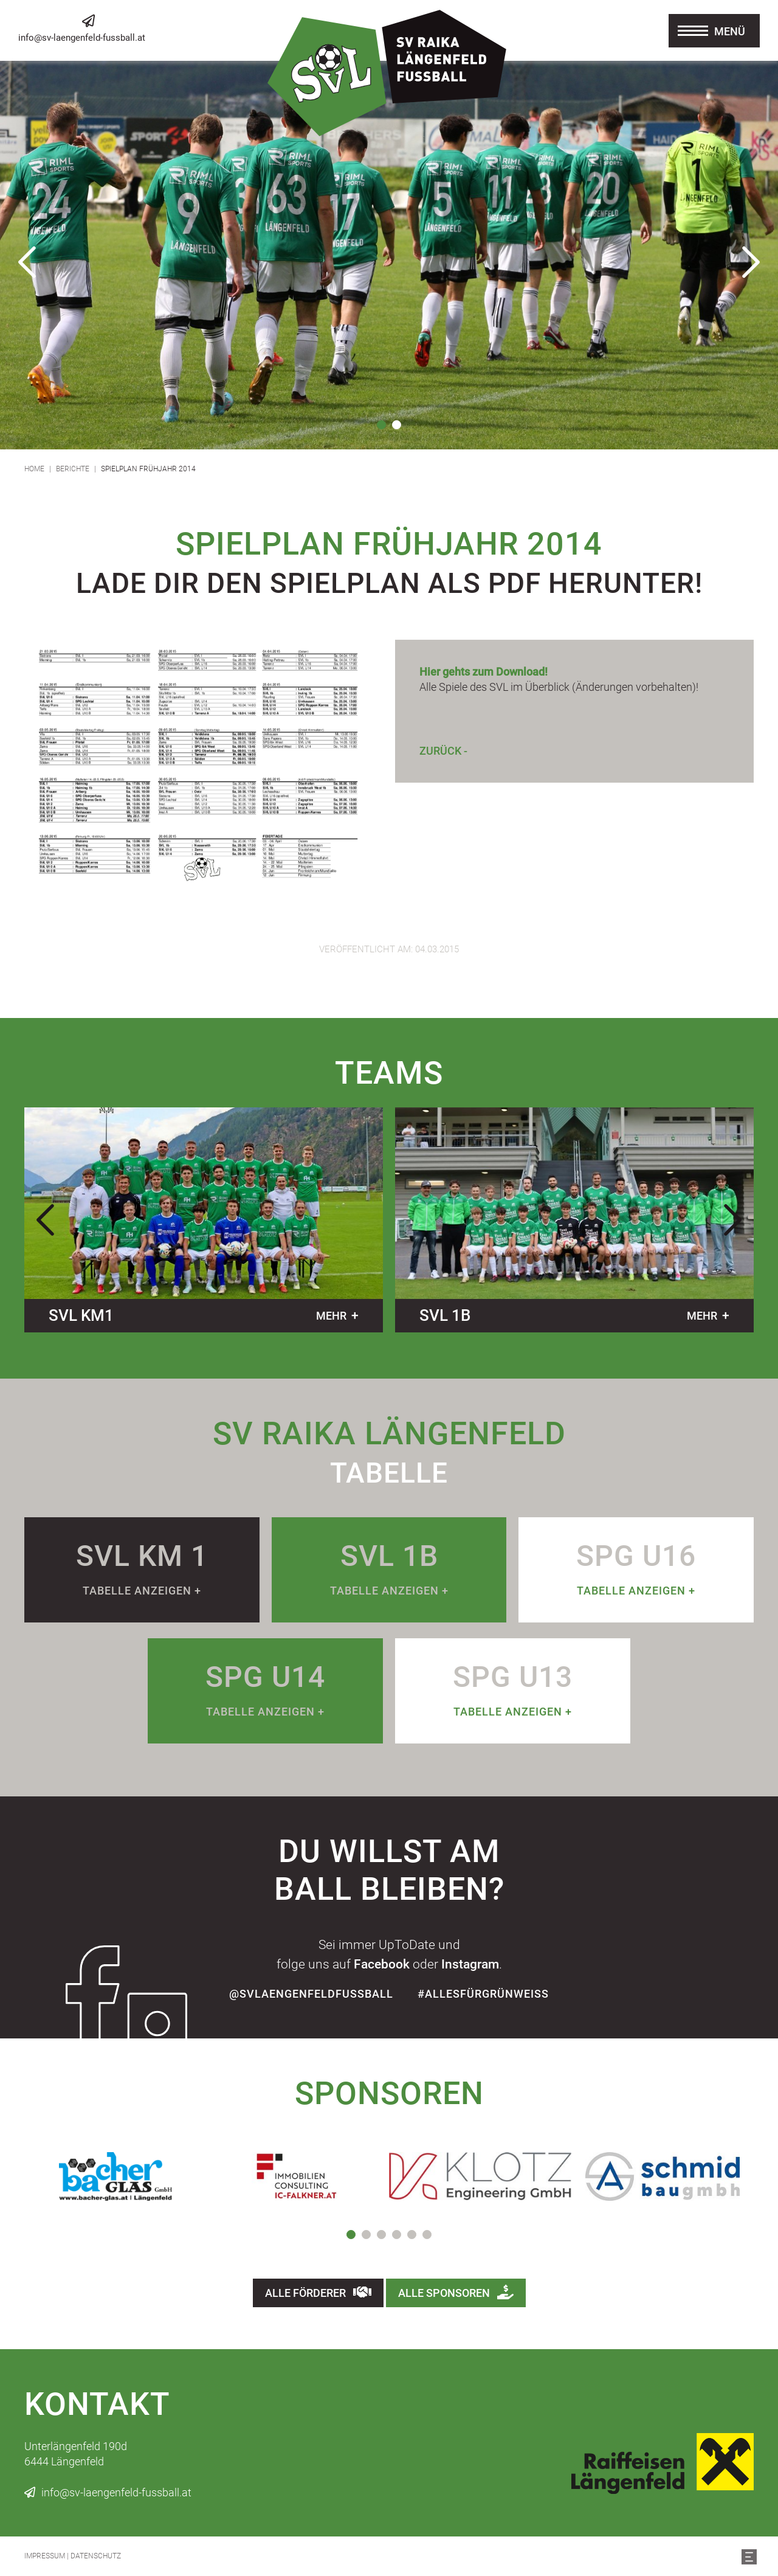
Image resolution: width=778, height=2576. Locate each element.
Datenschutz (96, 2556)
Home (34, 469)
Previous (27, 262)
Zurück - (443, 750)
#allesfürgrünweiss (483, 1993)
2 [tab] (396, 424)
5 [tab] (411, 2234)
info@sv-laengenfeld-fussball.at (81, 37)
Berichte (72, 469)
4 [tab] (396, 2234)
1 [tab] (381, 424)
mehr (331, 1315)
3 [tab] (381, 2234)
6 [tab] (427, 2234)
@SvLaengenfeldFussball (311, 1993)
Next (751, 262)
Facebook (382, 1964)
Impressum (44, 2556)
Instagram (470, 1964)
